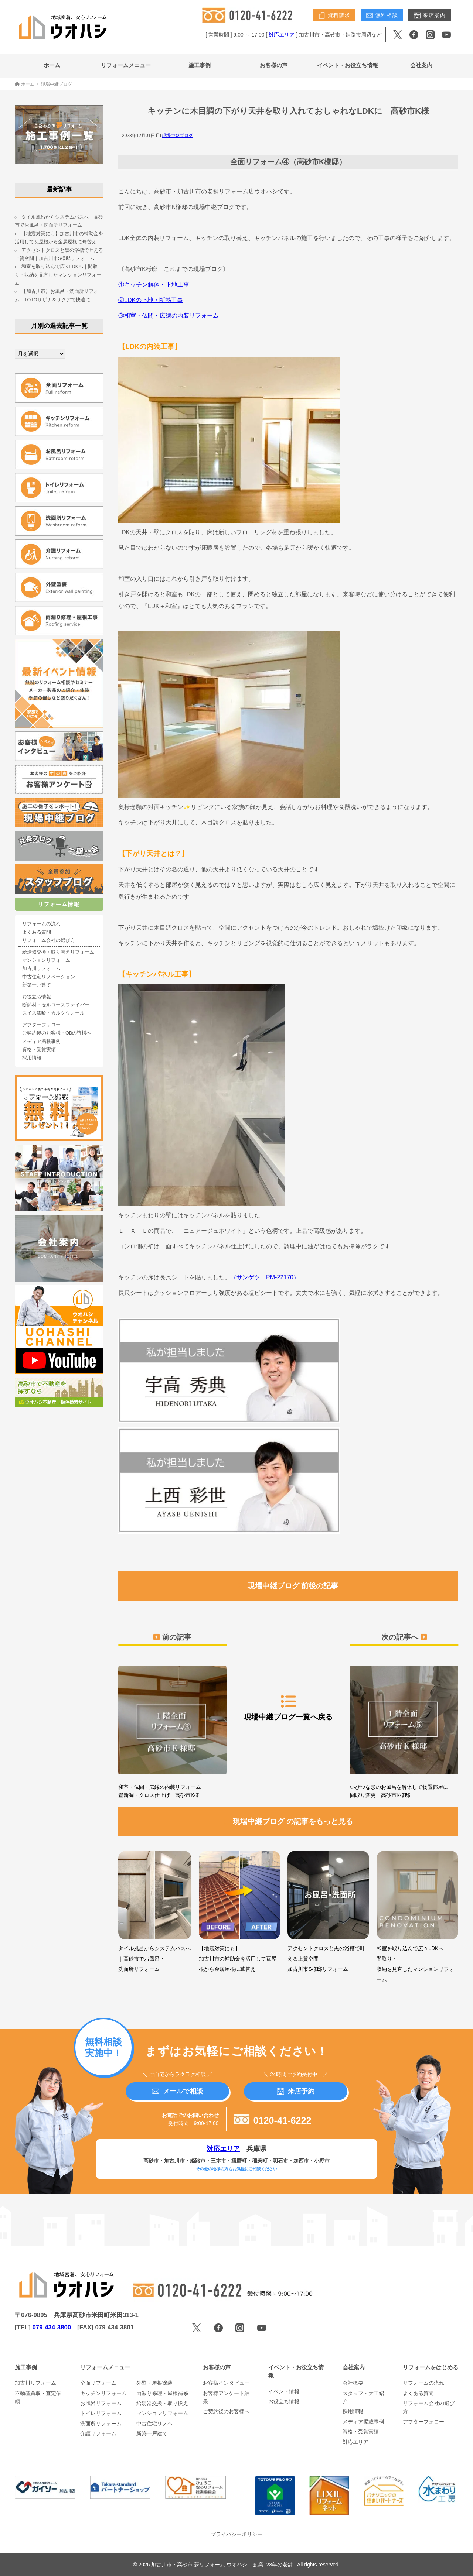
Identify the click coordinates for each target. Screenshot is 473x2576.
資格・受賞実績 (39, 1049)
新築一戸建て (36, 985)
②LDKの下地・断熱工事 (150, 300)
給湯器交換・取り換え (162, 2403)
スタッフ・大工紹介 (363, 2397)
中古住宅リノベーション (48, 977)
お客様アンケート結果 (226, 2397)
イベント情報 (283, 2391)
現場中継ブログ (177, 135)
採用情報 (31, 1057)
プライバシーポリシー (236, 2534)
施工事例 (199, 65)
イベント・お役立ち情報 (347, 65)
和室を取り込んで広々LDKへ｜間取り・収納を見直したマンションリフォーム (58, 275)
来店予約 (295, 2091)
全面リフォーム (98, 2383)
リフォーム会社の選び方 (48, 940)
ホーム (52, 65)
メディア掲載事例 (41, 1041)
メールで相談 (177, 2091)
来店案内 (430, 15)
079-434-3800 (52, 2327)
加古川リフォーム (41, 968)
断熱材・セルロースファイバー (55, 1005)
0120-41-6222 (273, 2120)
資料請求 (334, 15)
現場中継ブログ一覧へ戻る (288, 1707)
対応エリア (282, 35)
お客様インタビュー (226, 2383)
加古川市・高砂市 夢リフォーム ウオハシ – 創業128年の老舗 (222, 2565)
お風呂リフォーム (101, 2403)
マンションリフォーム (46, 960)
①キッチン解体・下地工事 (153, 284)
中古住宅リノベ (154, 2423)
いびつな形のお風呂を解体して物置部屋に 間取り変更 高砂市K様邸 (404, 1729)
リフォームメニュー (126, 65)
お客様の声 (273, 65)
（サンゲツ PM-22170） (265, 1277)
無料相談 (382, 15)
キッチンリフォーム (103, 2393)
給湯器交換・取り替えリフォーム (58, 952)
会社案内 (421, 65)
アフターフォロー (41, 1025)
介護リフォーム (98, 2433)
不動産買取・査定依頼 (38, 2397)
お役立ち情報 (36, 996)
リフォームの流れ (41, 923)
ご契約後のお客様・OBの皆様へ (56, 1033)
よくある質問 (36, 932)
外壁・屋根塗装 (154, 2383)
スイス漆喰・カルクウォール (53, 1013)
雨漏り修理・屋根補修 (162, 2393)
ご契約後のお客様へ (226, 2411)
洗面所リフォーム (101, 2423)
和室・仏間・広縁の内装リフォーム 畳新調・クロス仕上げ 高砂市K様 (172, 1729)
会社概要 (353, 2383)
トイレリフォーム (101, 2413)
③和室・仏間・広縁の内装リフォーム (168, 315)
